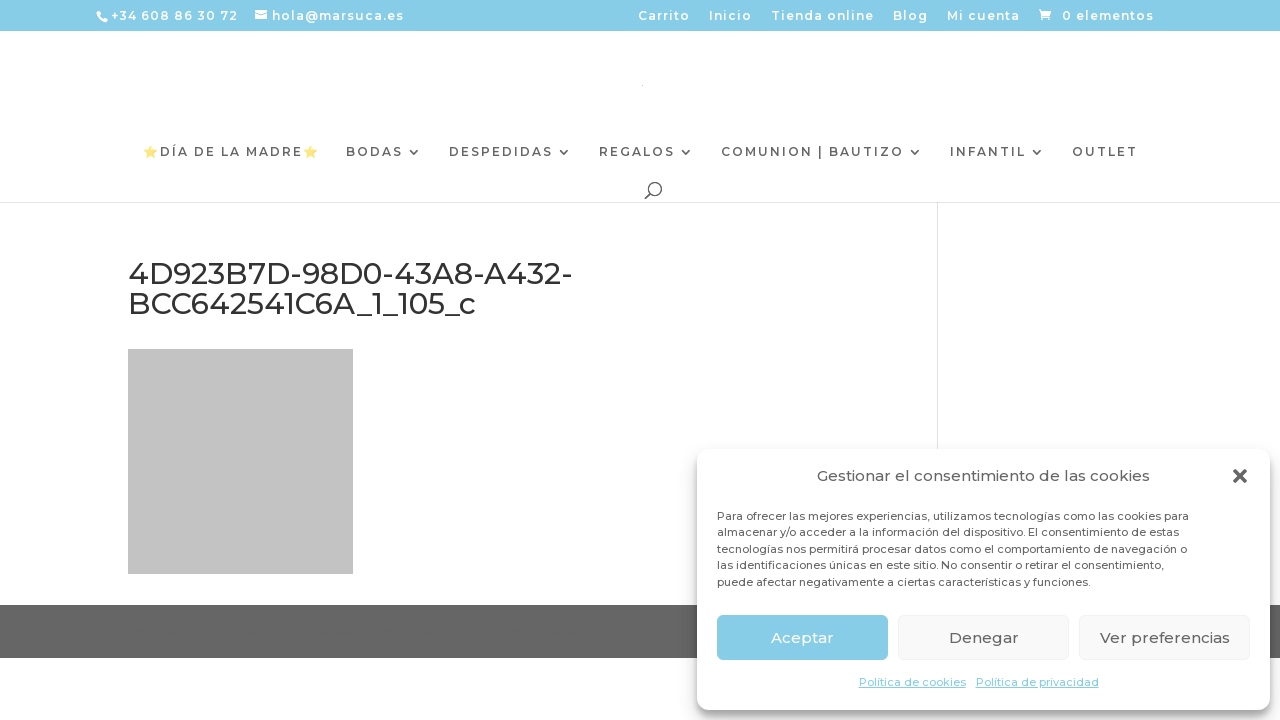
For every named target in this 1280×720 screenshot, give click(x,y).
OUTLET (1105, 152)
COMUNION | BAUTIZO (812, 152)
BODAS (374, 152)
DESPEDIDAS (501, 152)
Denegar (984, 637)
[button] (1240, 476)
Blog (910, 16)
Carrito (664, 16)
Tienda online (822, 16)
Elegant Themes (293, 631)
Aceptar (802, 637)
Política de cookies (912, 682)
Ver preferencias (1165, 637)
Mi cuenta (983, 16)
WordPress (535, 631)
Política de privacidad (1037, 682)
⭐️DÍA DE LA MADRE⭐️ (231, 152)
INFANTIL (988, 152)
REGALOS (637, 152)
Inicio (730, 16)
